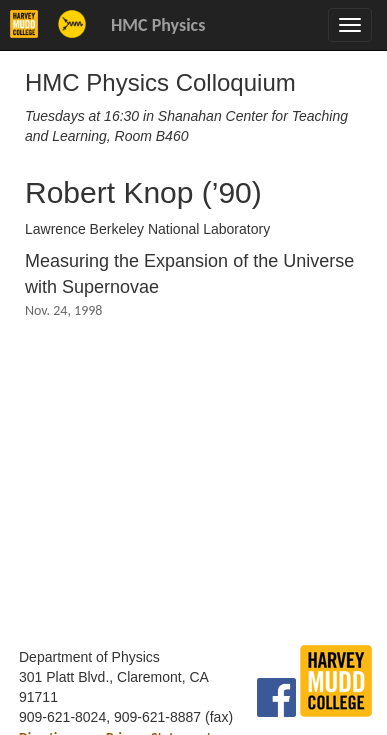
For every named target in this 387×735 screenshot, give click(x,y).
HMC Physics (158, 25)
